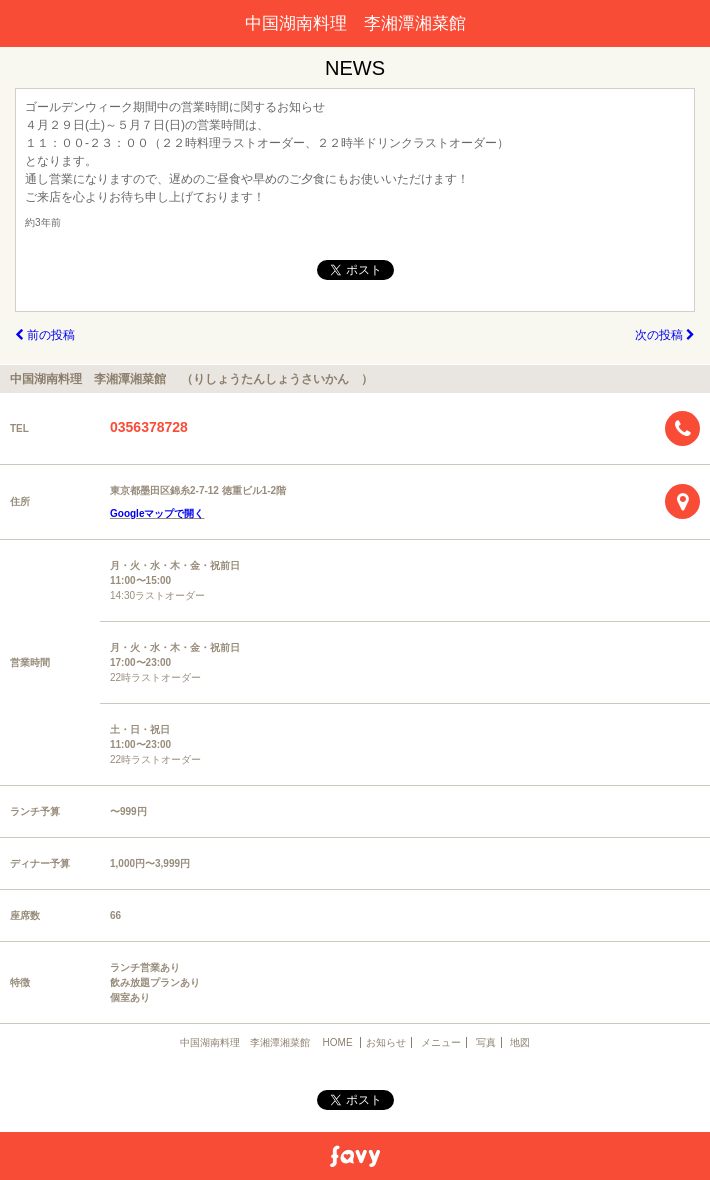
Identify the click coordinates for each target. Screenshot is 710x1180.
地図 (520, 1042)
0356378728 (149, 427)
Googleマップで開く (157, 513)
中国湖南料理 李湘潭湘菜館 (364, 23)
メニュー (441, 1042)
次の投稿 (665, 335)
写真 (486, 1042)
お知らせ (386, 1042)
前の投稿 (45, 335)
